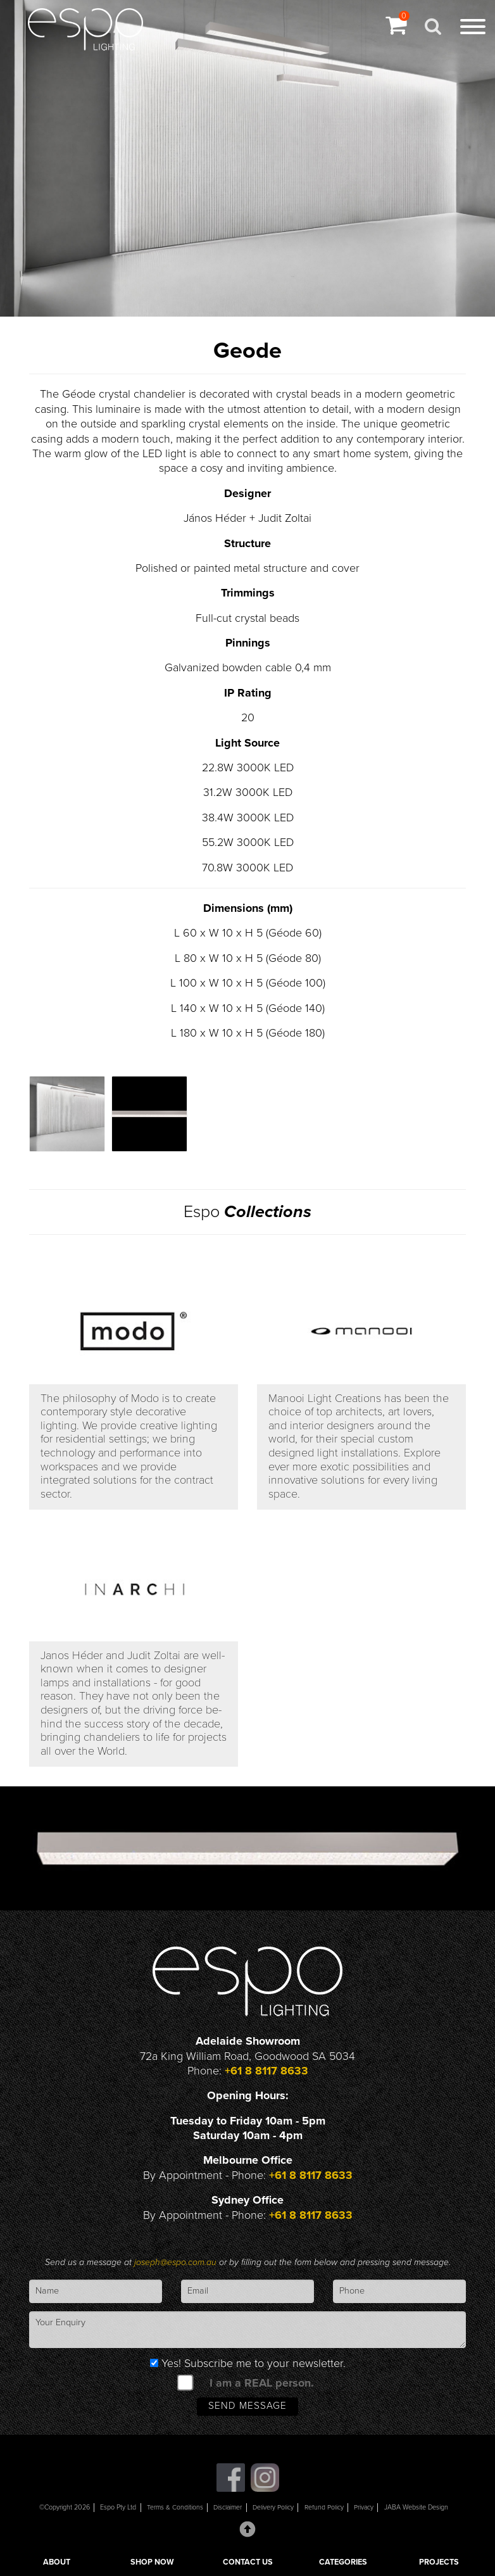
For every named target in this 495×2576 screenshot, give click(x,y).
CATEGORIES (343, 2562)
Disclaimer (227, 2509)
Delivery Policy (273, 2509)
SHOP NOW (152, 2562)
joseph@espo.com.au (176, 2262)
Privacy (364, 2509)
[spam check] (185, 2383)
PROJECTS (439, 2562)
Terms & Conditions (174, 2509)
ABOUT (56, 2562)
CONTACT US (248, 2562)
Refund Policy (324, 2509)
